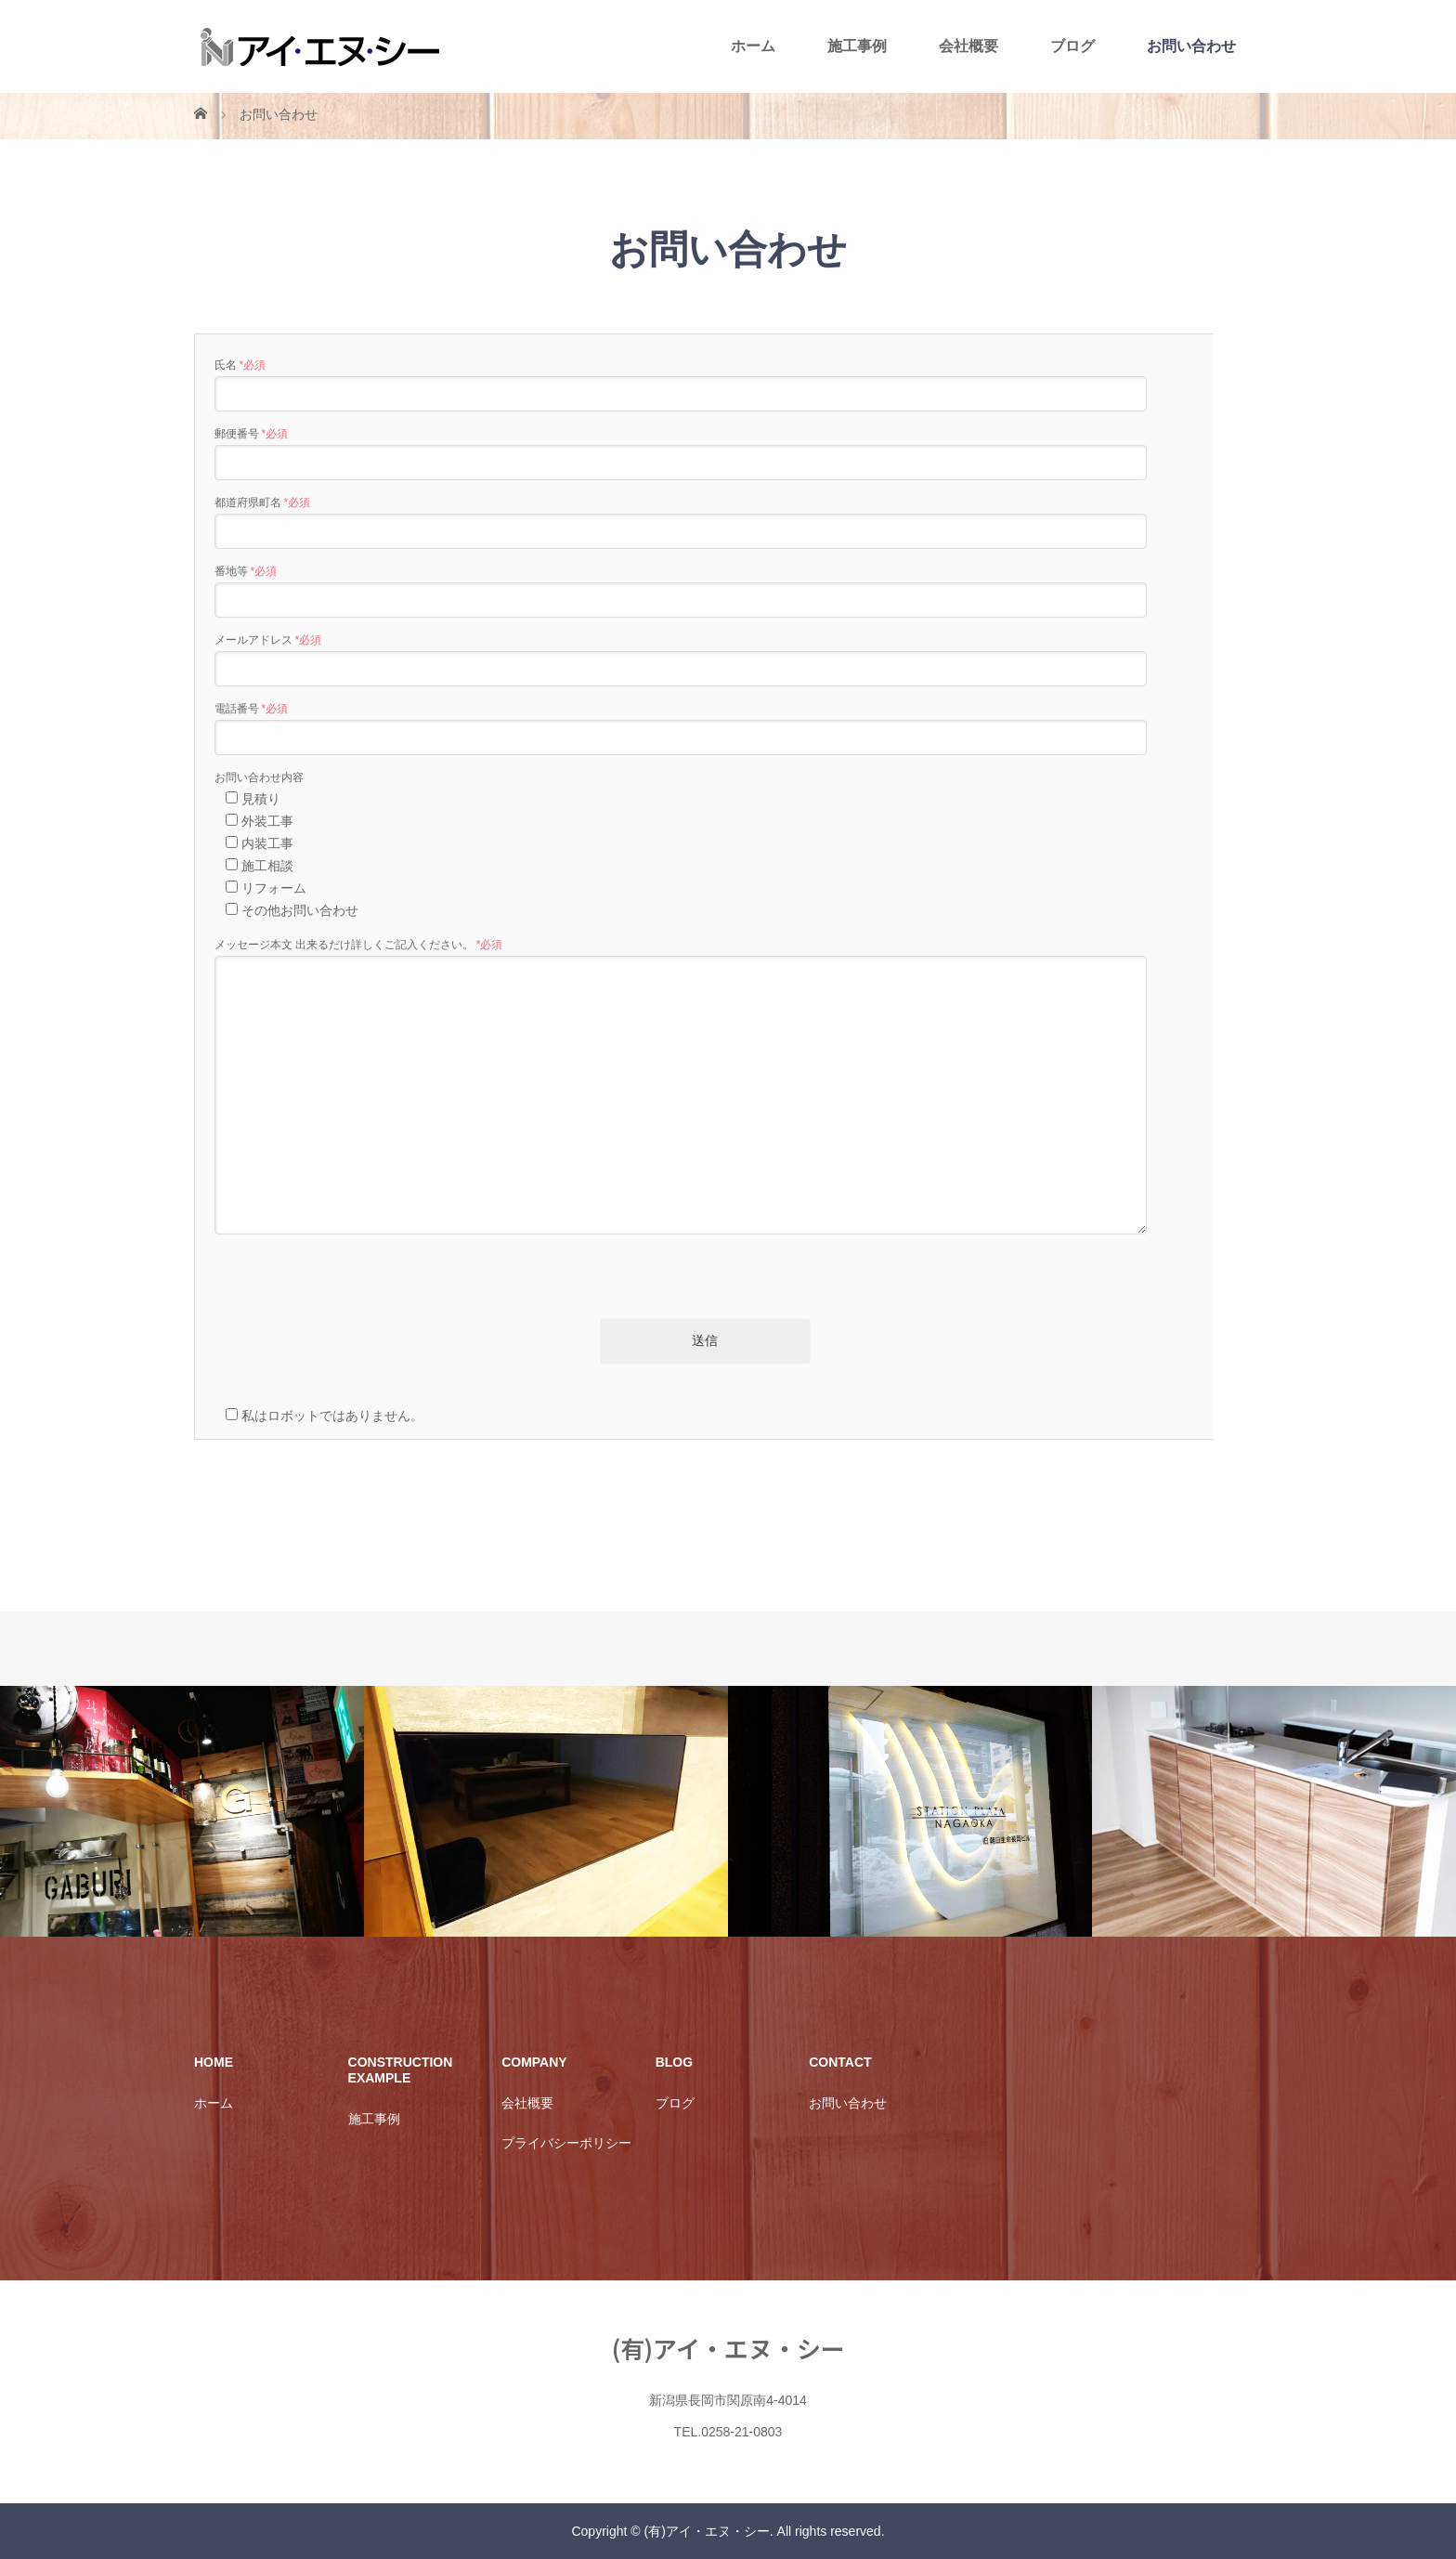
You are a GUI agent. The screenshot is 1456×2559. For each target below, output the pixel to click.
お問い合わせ (1191, 46)
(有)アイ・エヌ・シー (728, 2348)
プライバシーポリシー (566, 2142)
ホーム (753, 46)
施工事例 (857, 46)
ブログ (1072, 46)
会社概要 (968, 46)
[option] (182, 1812)
